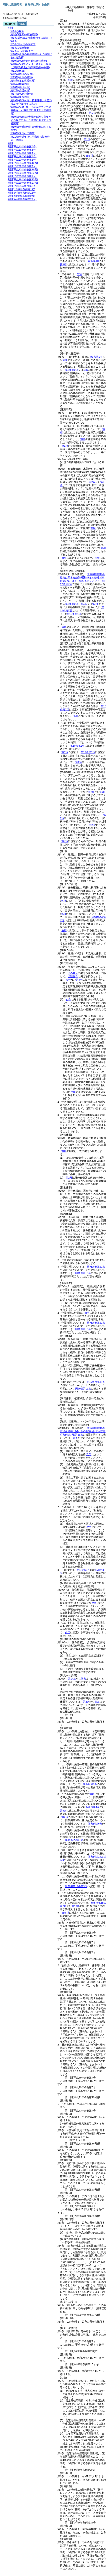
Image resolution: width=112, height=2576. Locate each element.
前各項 (89, 155)
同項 (103, 547)
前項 (70, 79)
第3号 (79, 979)
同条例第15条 (83, 1273)
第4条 (84, 603)
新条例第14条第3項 (76, 1886)
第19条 (76, 1906)
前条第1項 (94, 261)
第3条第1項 (96, 356)
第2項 (63, 264)
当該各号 (73, 976)
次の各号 (73, 973)
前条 (65, 360)
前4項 (64, 841)
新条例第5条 (90, 1784)
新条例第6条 (95, 1823)
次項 (73, 1091)
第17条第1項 (88, 752)
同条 (75, 1437)
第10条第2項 (77, 745)
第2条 (92, 482)
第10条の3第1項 (74, 1840)
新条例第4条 (92, 1807)
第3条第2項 (71, 369)
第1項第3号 (83, 1569)
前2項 (64, 1817)
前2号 (69, 1177)
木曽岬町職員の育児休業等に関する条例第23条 (82, 1431)
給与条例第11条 (96, 1266)
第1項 (92, 112)
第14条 (72, 1678)
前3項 (64, 752)
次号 (68, 979)
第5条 (95, 603)
